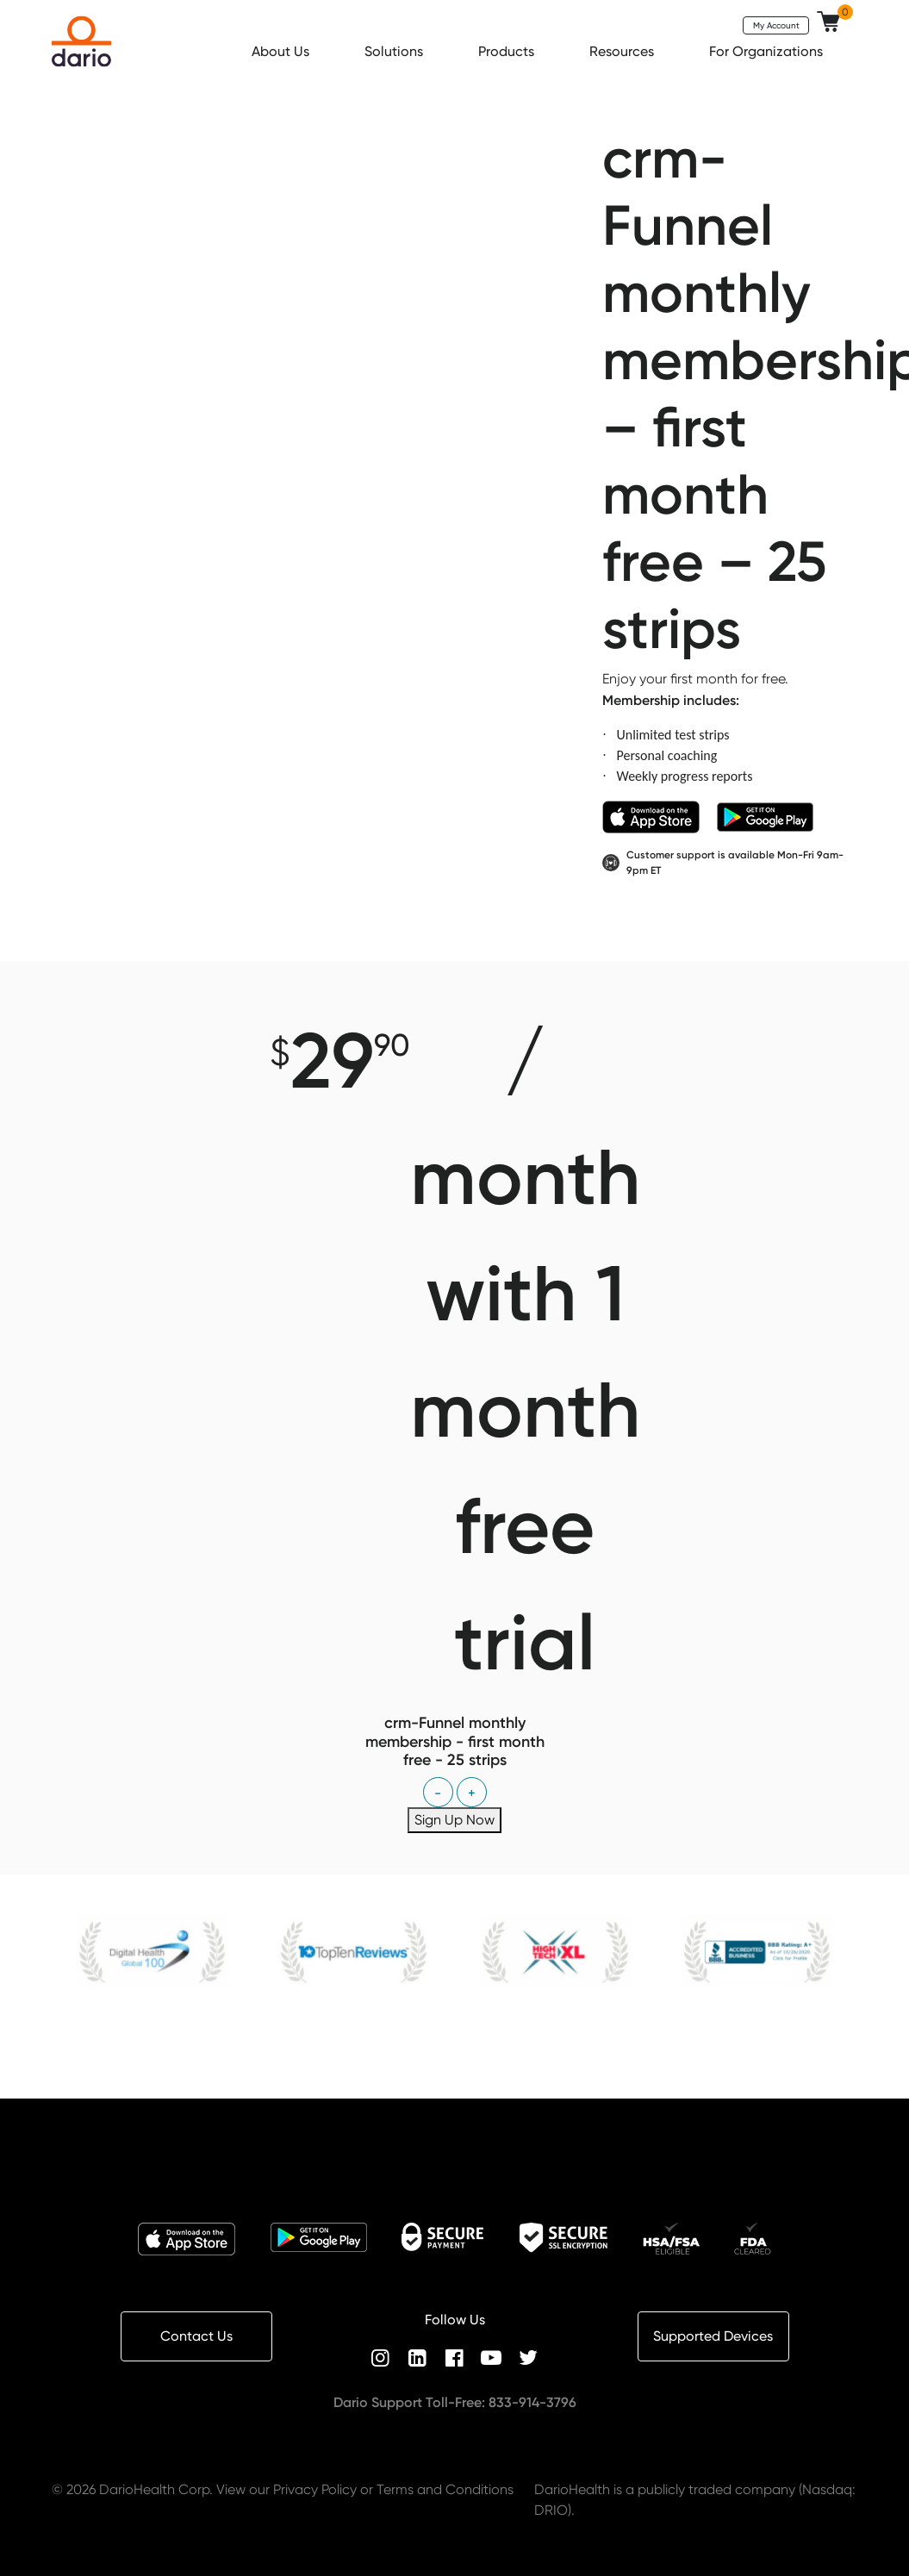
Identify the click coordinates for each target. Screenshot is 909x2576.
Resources (623, 51)
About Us (282, 51)
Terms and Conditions (445, 2489)
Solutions (395, 51)
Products (508, 51)
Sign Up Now (454, 1820)
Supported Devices (713, 2336)
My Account (776, 25)
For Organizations (767, 51)
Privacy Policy (315, 2489)
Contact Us (196, 2336)
